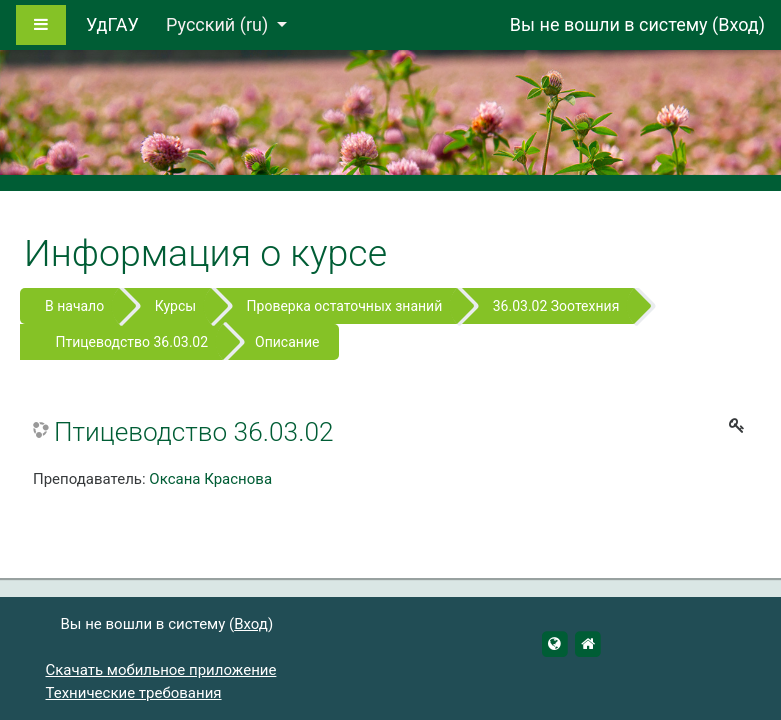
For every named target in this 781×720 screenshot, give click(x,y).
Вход (738, 24)
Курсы (175, 306)
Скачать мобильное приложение (161, 670)
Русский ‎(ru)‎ (219, 24)
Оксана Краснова (210, 479)
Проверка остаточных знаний (345, 306)
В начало (74, 306)
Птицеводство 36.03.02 (131, 342)
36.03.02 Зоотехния (556, 306)
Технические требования (134, 693)
